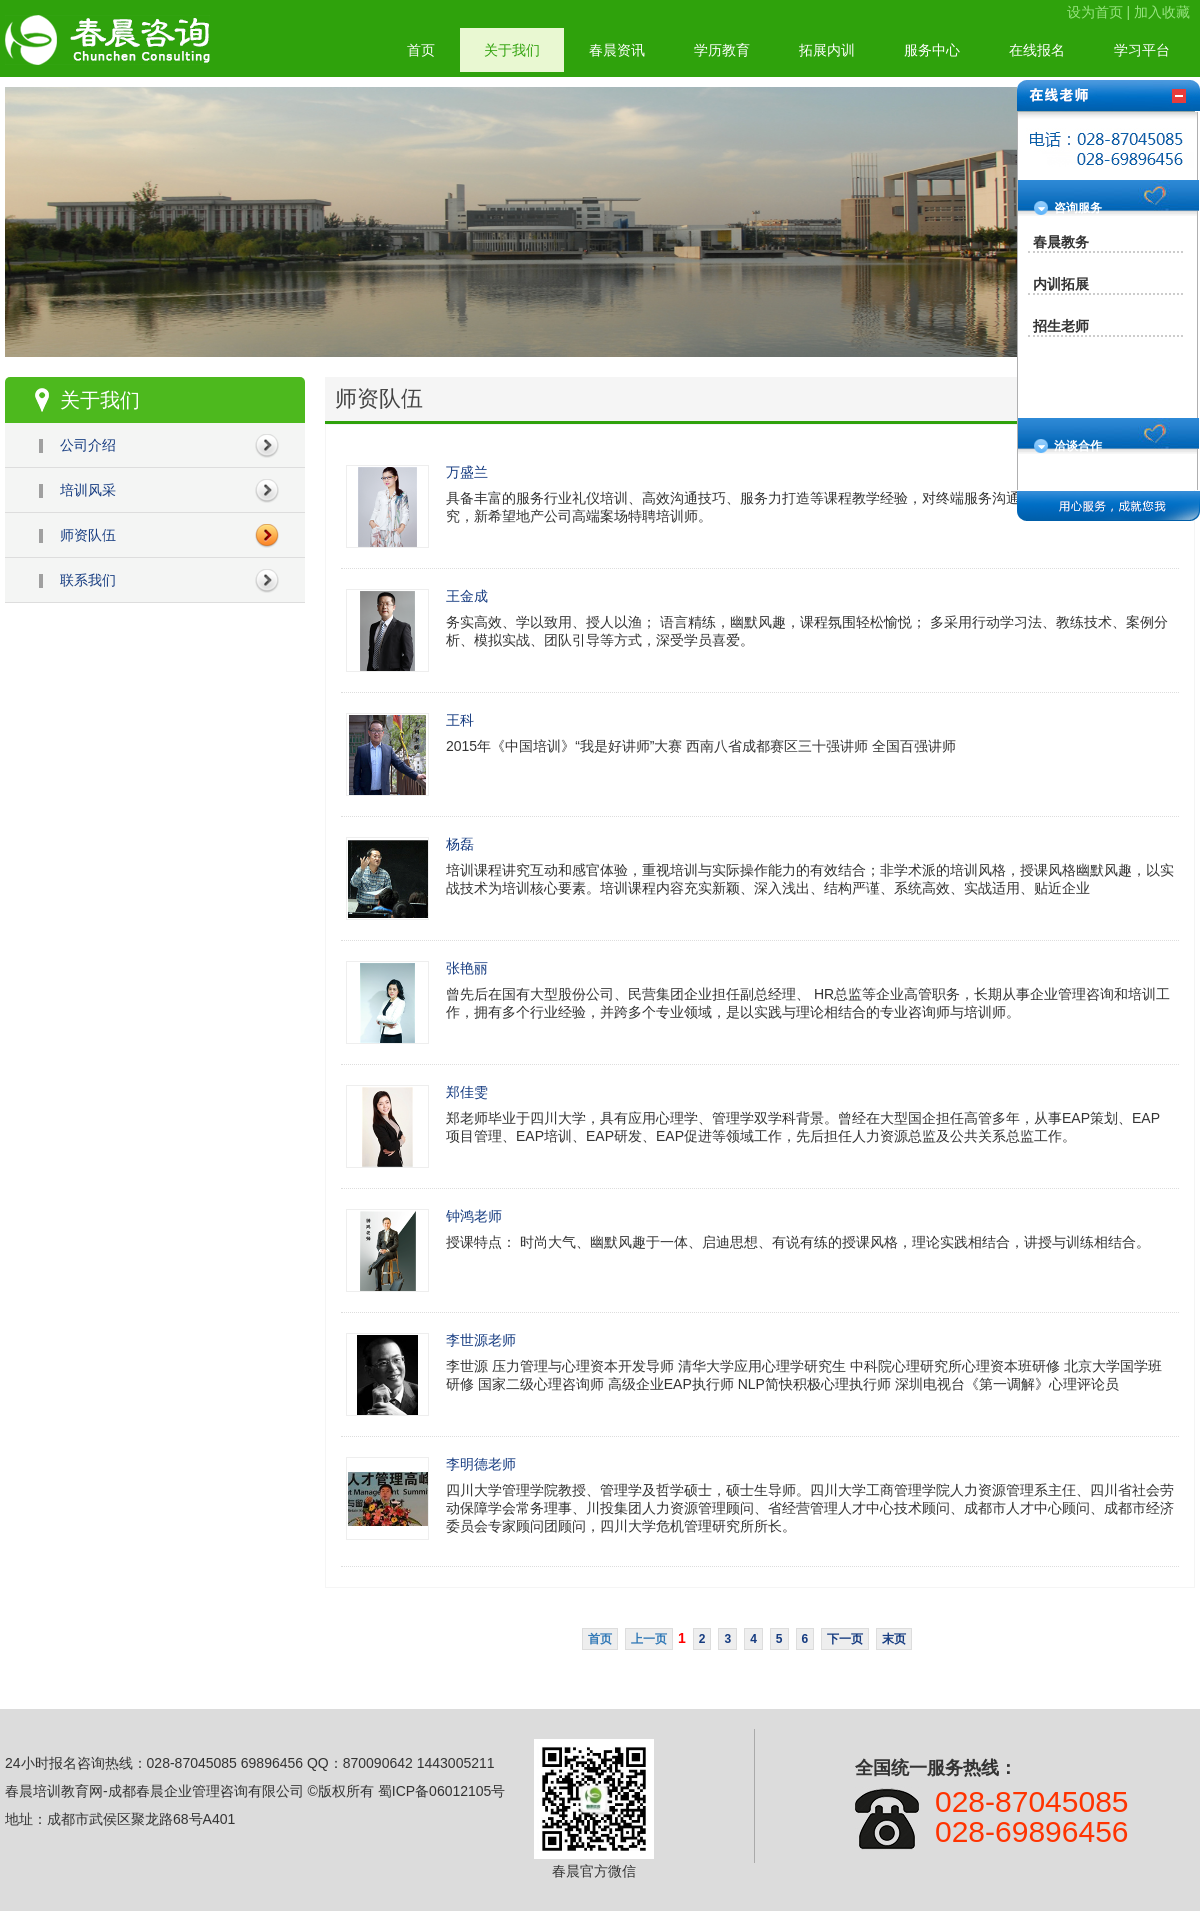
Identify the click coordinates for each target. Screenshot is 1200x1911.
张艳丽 (467, 968)
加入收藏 (1162, 12)
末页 (894, 1639)
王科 (460, 720)
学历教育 (722, 50)
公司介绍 (88, 445)
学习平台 (1142, 50)
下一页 (845, 1639)
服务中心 (932, 50)
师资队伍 (88, 535)
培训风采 (88, 490)
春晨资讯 (617, 50)
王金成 (467, 596)
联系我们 (88, 580)
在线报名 (1037, 50)
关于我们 (512, 50)
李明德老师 (481, 1464)
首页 (421, 50)
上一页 (649, 1639)
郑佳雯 (467, 1092)
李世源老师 (481, 1340)
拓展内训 (827, 50)
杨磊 (460, 844)
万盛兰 (467, 472)
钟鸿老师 (474, 1216)
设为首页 (1095, 12)
